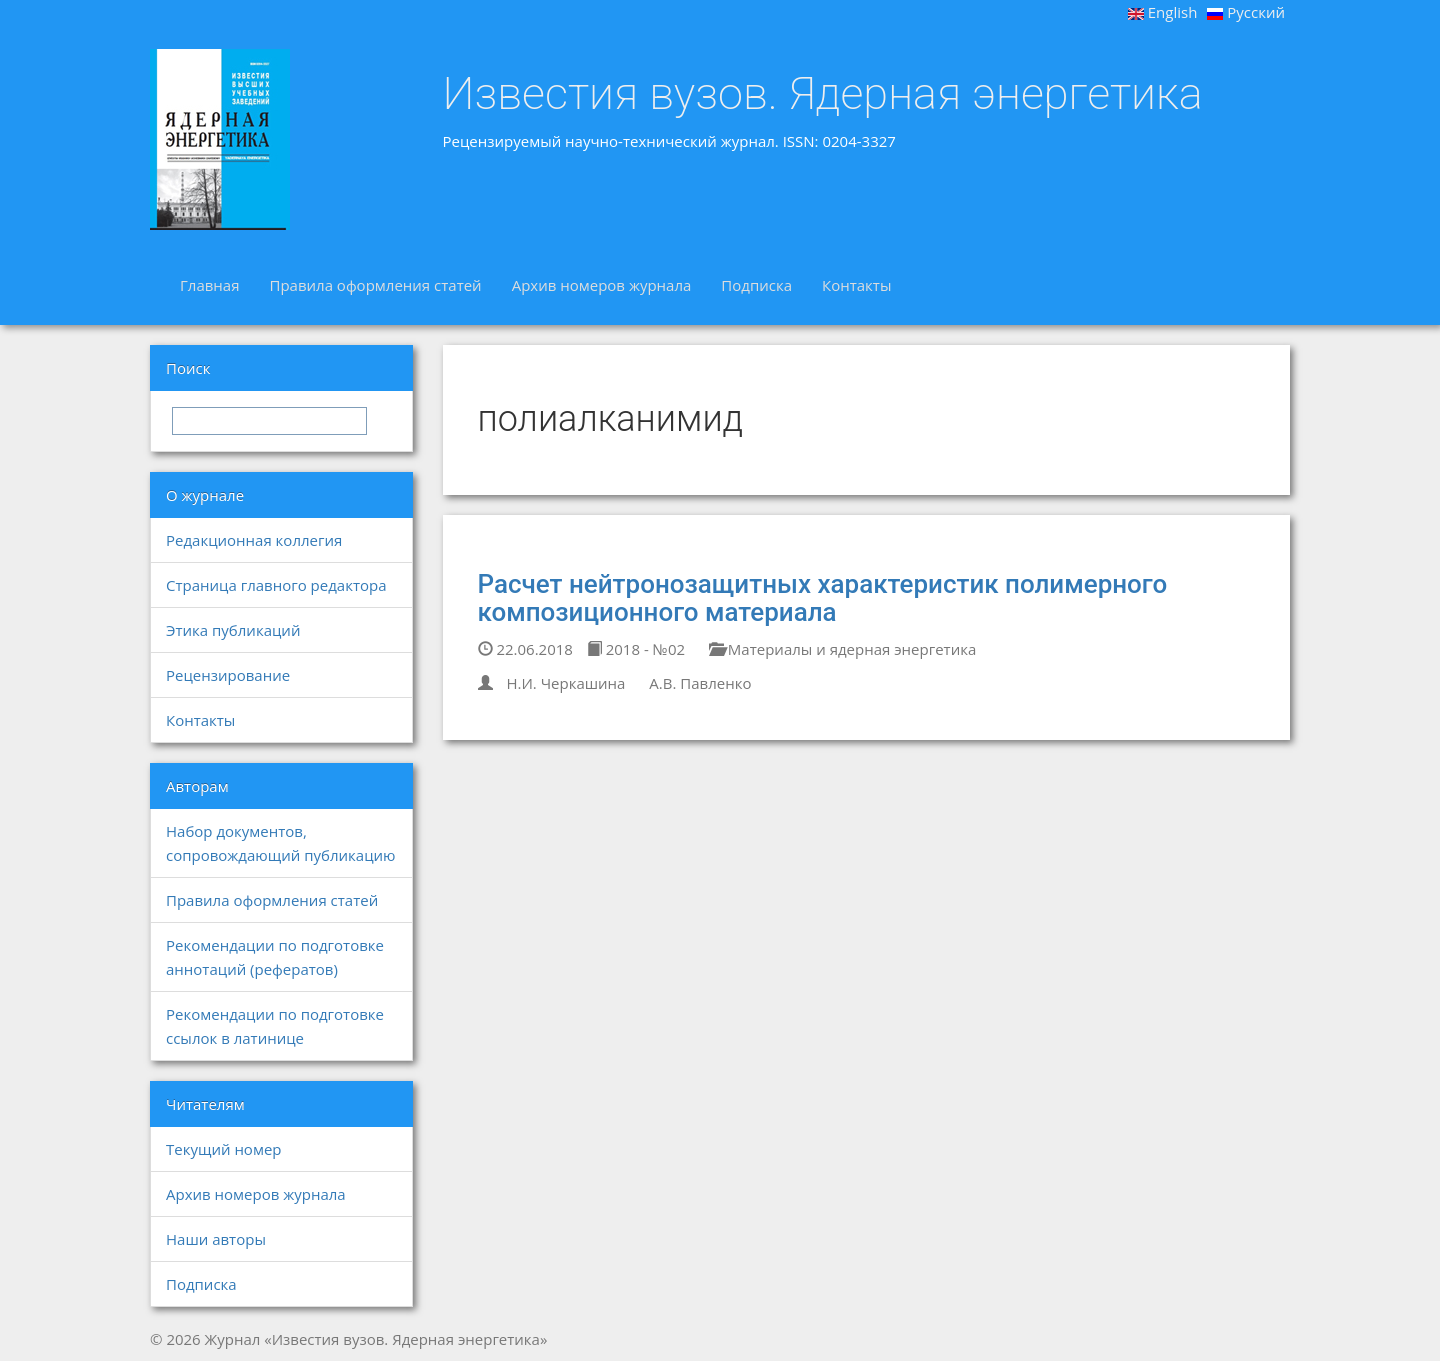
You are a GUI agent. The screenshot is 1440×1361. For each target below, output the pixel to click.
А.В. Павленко (700, 683)
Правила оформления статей (375, 285)
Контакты (856, 285)
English (1163, 12)
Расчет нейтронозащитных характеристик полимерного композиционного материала (823, 598)
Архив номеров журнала (602, 285)
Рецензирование (228, 675)
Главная (209, 285)
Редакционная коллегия (254, 540)
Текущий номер (224, 1149)
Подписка (756, 285)
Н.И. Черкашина (565, 683)
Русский (1246, 12)
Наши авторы (216, 1239)
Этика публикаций (233, 630)
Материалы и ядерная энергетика (842, 649)
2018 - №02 (636, 649)
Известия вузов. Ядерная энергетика (823, 94)
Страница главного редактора (276, 585)
